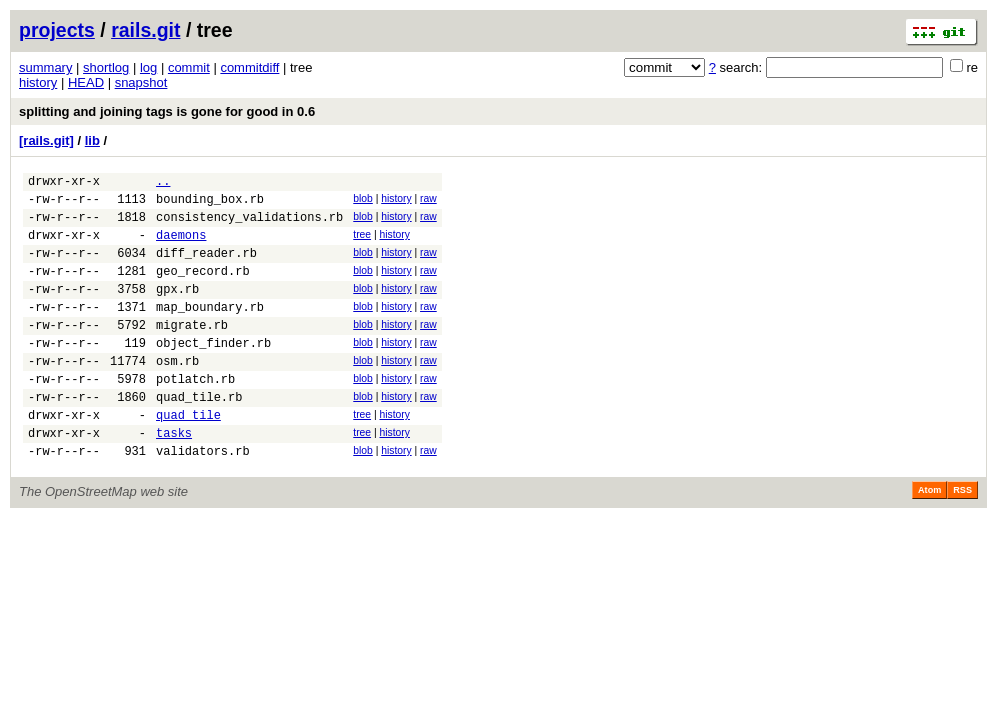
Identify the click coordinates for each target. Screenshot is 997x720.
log (148, 67)
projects (57, 30)
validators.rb (203, 498)
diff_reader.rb (206, 267)
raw (428, 201)
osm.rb (177, 393)
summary (45, 67)
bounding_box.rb (210, 204)
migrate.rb (192, 351)
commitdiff (249, 67)
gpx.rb (177, 309)
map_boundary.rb (210, 330)
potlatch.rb (195, 414)
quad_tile (188, 456)
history (38, 82)
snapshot (141, 82)
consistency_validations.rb (249, 225)
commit (189, 67)
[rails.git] (46, 140)
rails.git (145, 30)
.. (163, 183)
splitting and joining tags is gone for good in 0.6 (167, 111)
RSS (962, 538)
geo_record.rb (203, 288)
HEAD (86, 82)
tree (362, 243)
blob (363, 201)
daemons (181, 246)
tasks (174, 477)
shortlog (106, 67)
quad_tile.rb (199, 435)
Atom (929, 538)
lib (92, 140)
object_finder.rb (213, 372)
